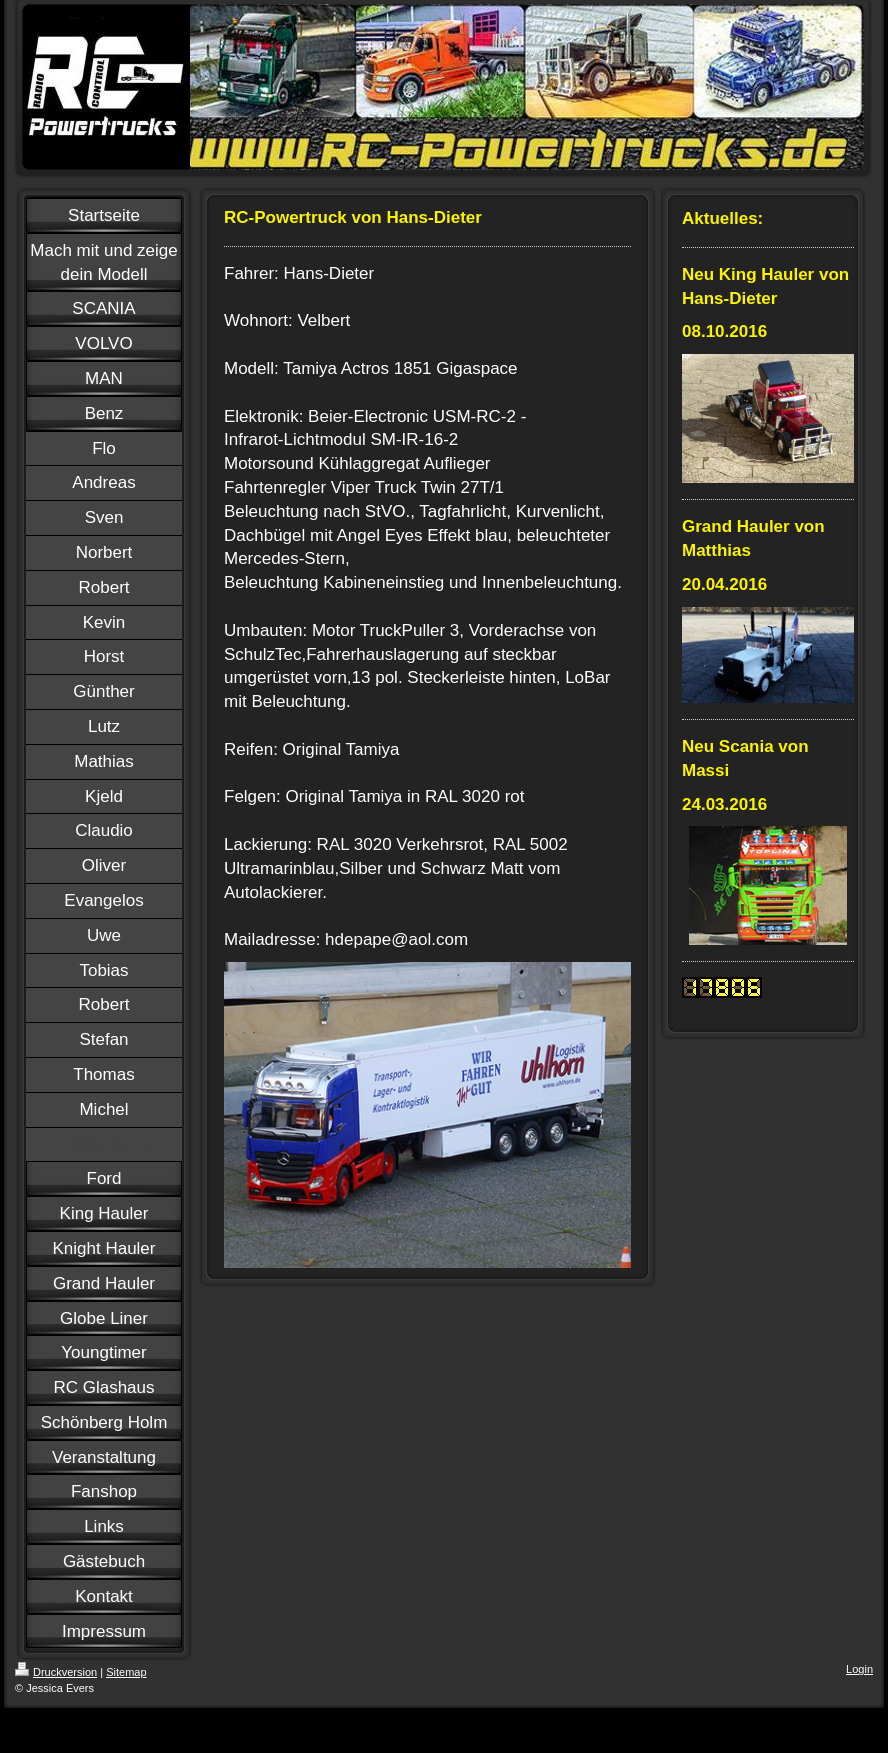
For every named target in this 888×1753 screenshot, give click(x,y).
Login (859, 1669)
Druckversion (56, 1672)
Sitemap (126, 1672)
